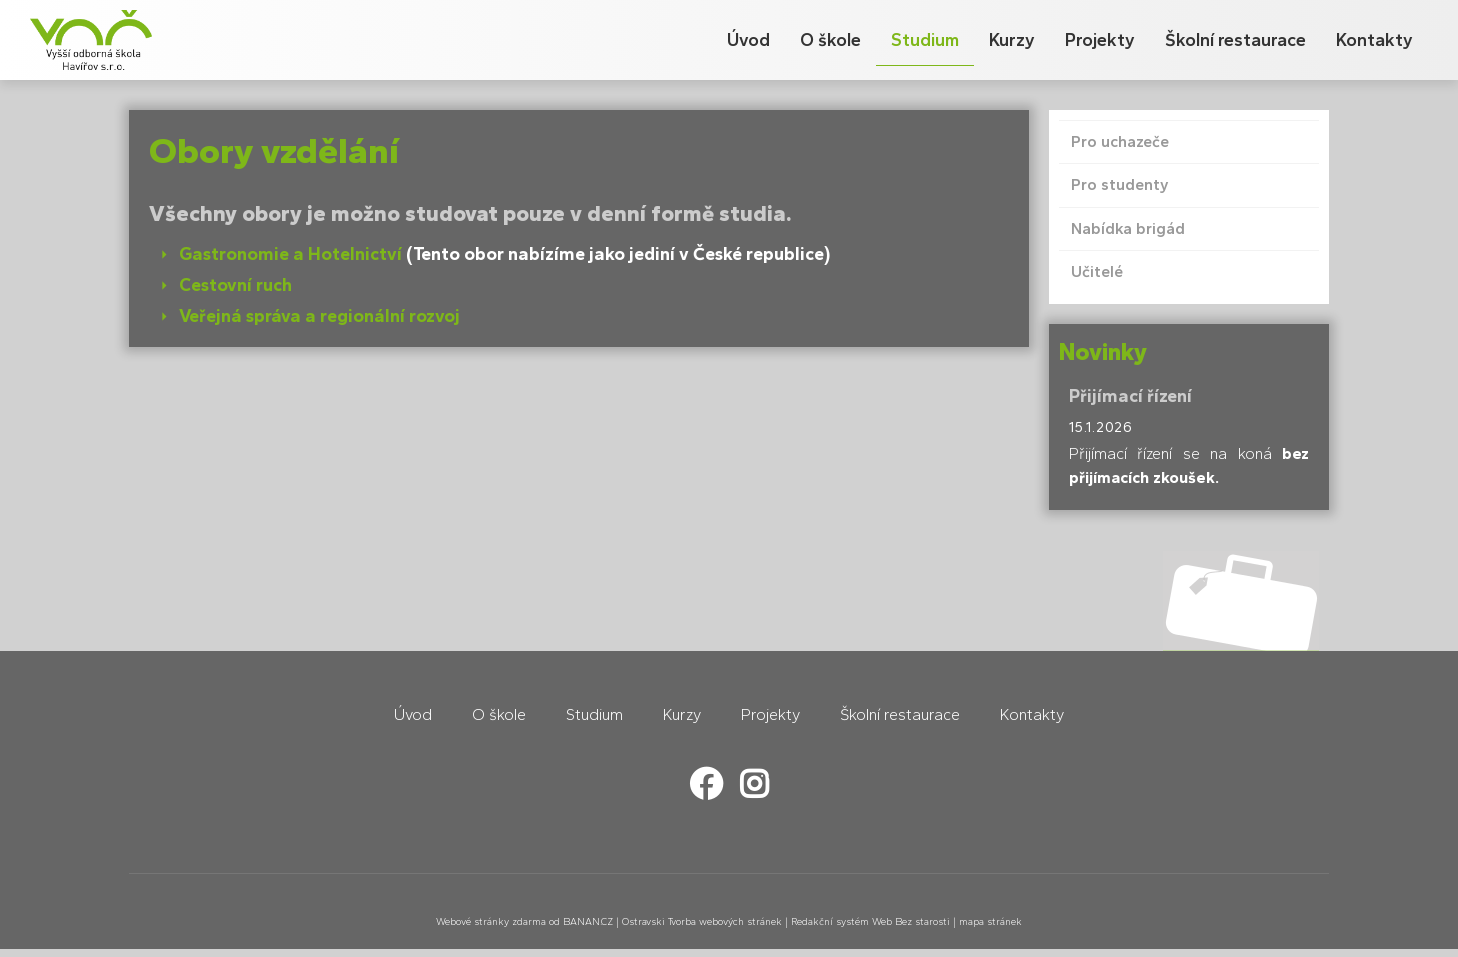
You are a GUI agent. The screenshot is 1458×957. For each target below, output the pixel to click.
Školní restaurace (1235, 40)
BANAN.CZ (588, 921)
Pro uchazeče (1120, 141)
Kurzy (1012, 40)
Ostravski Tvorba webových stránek (702, 921)
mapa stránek (990, 921)
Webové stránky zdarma (491, 921)
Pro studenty (1120, 184)
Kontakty (1374, 40)
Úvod (748, 40)
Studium (925, 40)
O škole (830, 40)
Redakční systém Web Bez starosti (870, 921)
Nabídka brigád (1128, 228)
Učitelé (1097, 271)
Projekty (1100, 40)
